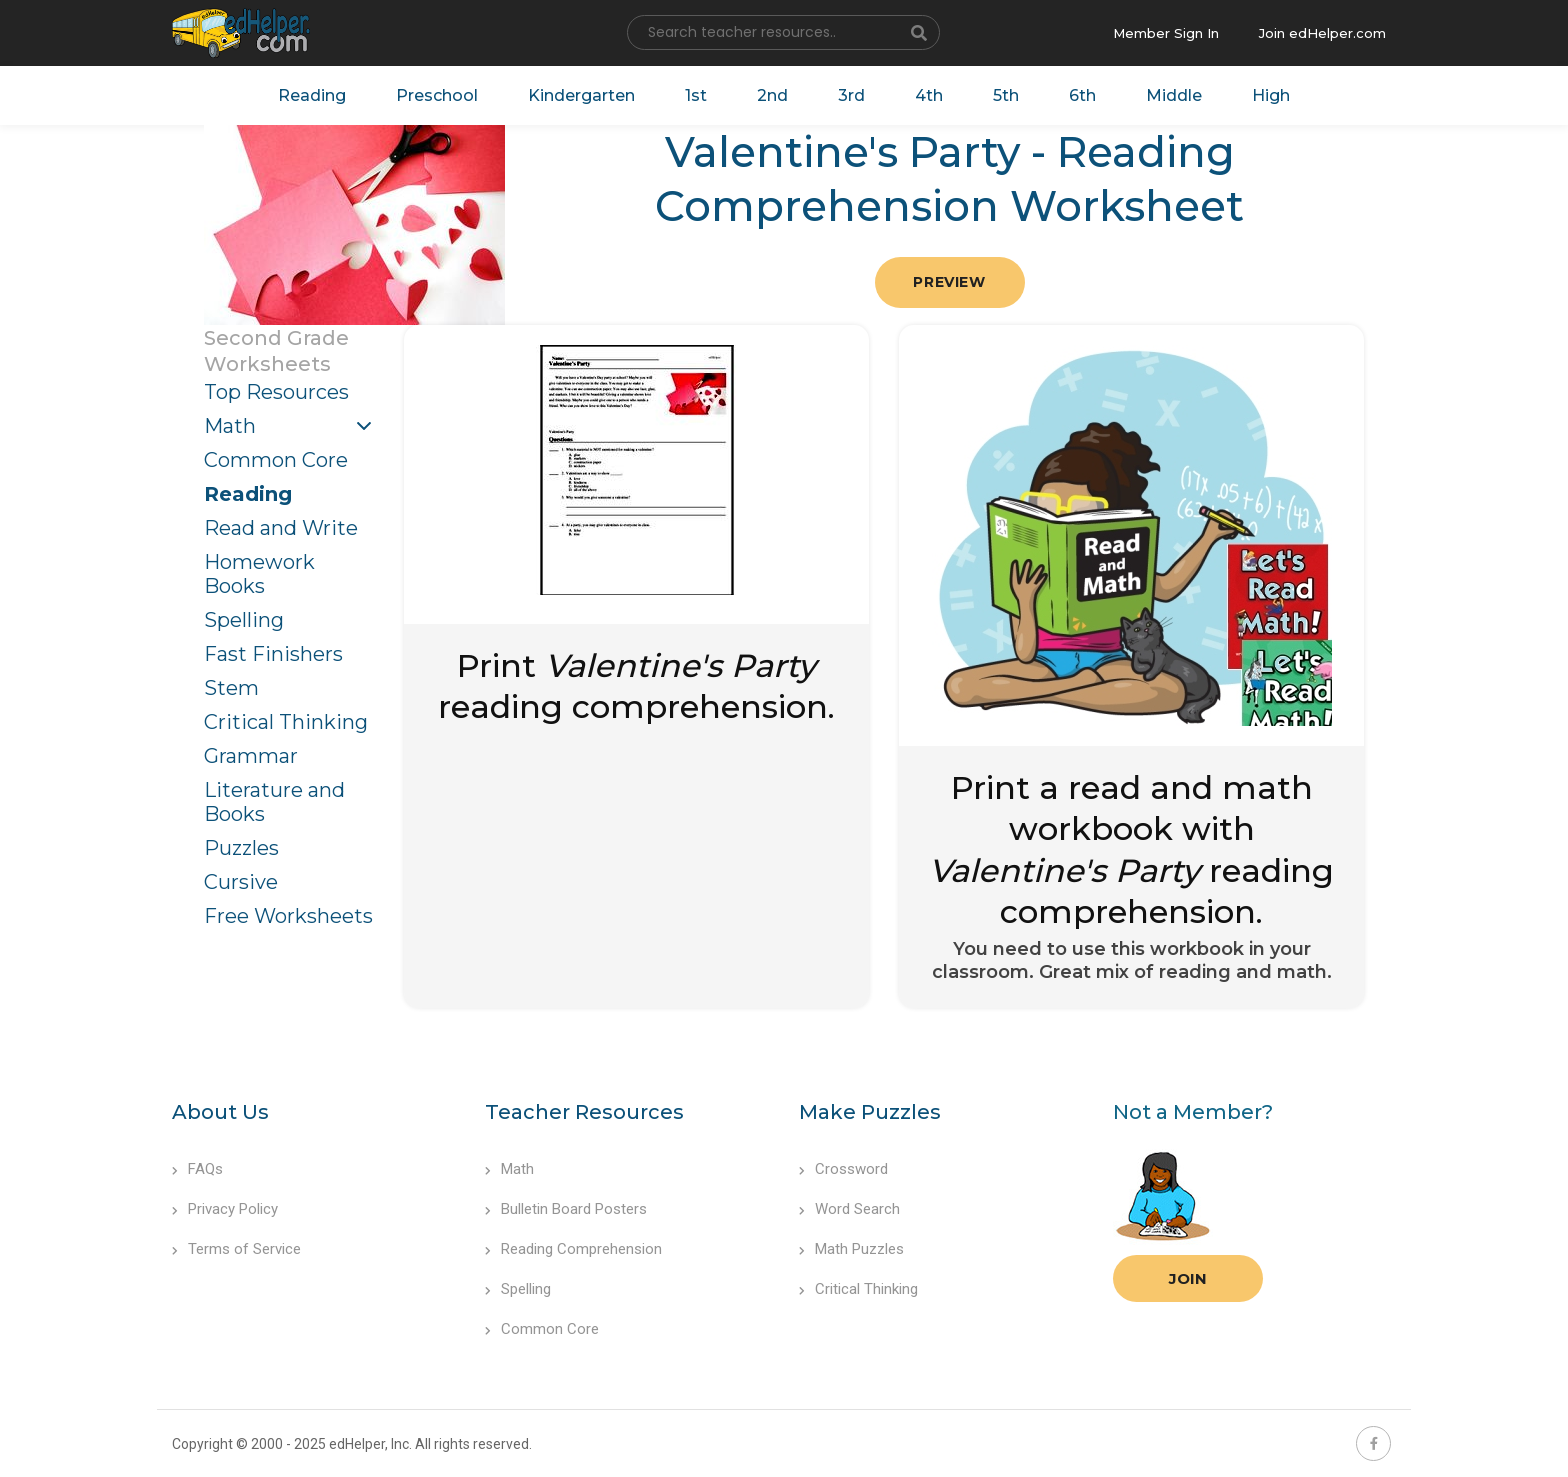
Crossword (843, 1169)
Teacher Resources (584, 1112)
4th (929, 95)
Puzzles (241, 848)
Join (1188, 1278)
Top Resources (276, 392)
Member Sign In (1166, 33)
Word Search (849, 1209)
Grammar (251, 756)
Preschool (437, 95)
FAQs (197, 1169)
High (1271, 95)
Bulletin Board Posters (566, 1209)
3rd (851, 95)
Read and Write (281, 528)
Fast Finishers (273, 654)
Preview (949, 282)
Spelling (244, 620)
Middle (1174, 95)
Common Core (276, 460)
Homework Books (259, 574)
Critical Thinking (286, 722)
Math (230, 426)
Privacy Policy (225, 1209)
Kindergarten (581, 95)
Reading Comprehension (573, 1249)
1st (696, 95)
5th (1006, 95)
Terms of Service (236, 1249)
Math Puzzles (851, 1249)
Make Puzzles (870, 1112)
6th (1082, 95)
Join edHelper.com (1322, 33)
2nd (772, 95)
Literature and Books (274, 802)
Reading (312, 95)
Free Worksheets (288, 916)
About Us (220, 1112)
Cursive (241, 882)
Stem (231, 688)
